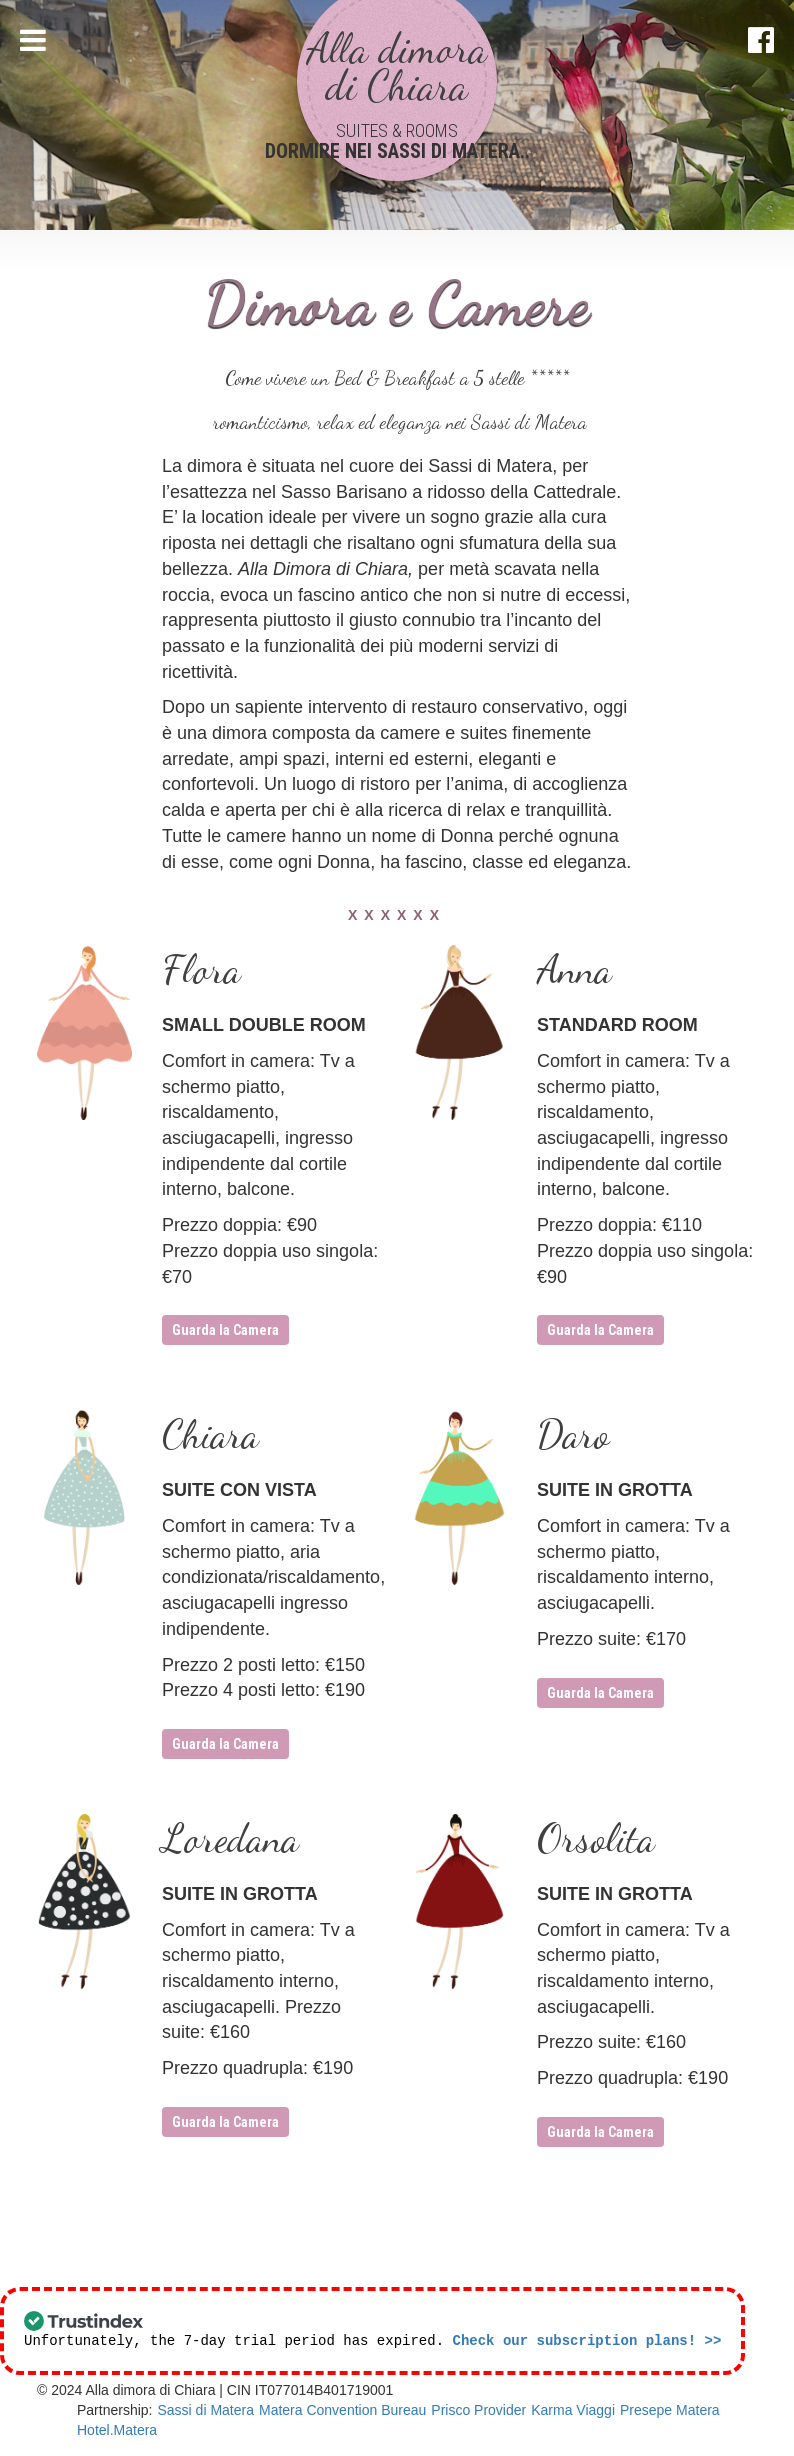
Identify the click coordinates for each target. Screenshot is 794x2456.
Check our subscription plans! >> (586, 2341)
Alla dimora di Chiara (397, 67)
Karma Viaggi (573, 2411)
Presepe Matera (670, 2411)
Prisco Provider (478, 2411)
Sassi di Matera (205, 2411)
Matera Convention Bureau (342, 2411)
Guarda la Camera (225, 1330)
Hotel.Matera (117, 2431)
